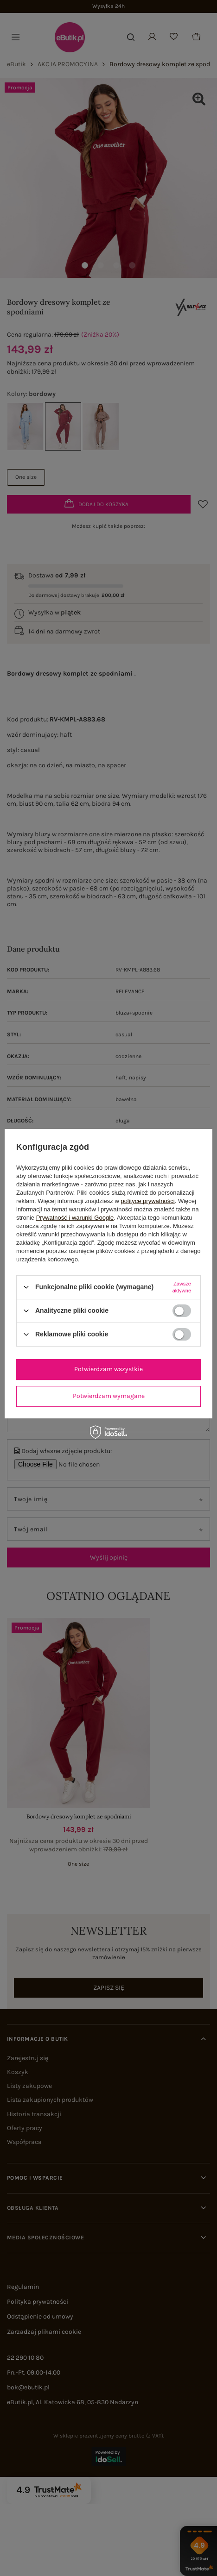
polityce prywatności (147, 1200)
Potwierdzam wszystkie (108, 1369)
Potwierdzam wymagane (109, 1396)
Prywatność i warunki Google (75, 1217)
